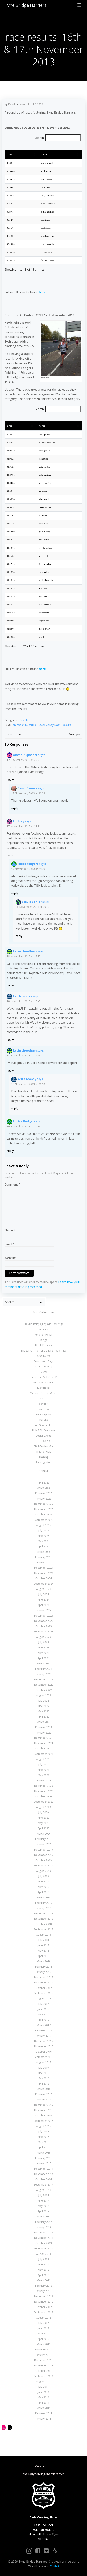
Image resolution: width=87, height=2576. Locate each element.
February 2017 (43, 2030)
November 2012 (43, 2301)
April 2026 (43, 1482)
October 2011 (43, 2370)
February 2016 (43, 2094)
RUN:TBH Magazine (43, 1430)
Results (24, 720)
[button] (34, 154)
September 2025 (43, 1520)
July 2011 (43, 2386)
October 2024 (43, 1578)
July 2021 (43, 1764)
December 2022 (43, 1679)
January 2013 (43, 2291)
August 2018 (43, 1934)
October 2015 (43, 2115)
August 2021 (43, 1759)
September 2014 (43, 2184)
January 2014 (43, 2227)
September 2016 (43, 2057)
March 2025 (44, 1551)
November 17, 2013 (31, 104)
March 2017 (44, 2025)
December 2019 (43, 1849)
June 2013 (43, 2264)
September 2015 (43, 2120)
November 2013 (43, 2237)
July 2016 (43, 2067)
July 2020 (43, 1812)
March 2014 (44, 2216)
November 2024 (43, 1573)
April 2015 (43, 2147)
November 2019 (43, 1855)
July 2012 (43, 2323)
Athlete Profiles (44, 1334)
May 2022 (43, 1711)
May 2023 (43, 1652)
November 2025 (43, 1509)
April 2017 (43, 2019)
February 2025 (43, 1557)
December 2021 (43, 1738)
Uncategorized (43, 1462)
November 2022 (43, 1684)
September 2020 (43, 1801)
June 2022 (43, 1706)
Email (9, 1244)
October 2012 (43, 2307)
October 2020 (43, 1796)
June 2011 (43, 2392)
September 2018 (43, 1929)
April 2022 (43, 1716)
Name (10, 1230)
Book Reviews (43, 1345)
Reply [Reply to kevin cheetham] (10, 985)
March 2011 (44, 2408)
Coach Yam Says (43, 1361)
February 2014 (43, 2222)
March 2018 (44, 1961)
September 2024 (43, 1583)
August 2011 (43, 2381)
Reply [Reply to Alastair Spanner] (10, 780)
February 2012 (43, 2349)
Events (44, 1372)
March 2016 (44, 2089)
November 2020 (43, 1791)
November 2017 (43, 1982)
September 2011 (43, 2376)
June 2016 (43, 2073)
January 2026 (43, 1498)
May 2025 (43, 1541)
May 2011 (43, 2397)
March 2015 (44, 2152)
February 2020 (43, 1839)
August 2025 (43, 1525)
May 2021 (43, 1775)
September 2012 (43, 2312)
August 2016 (43, 2062)
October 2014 (43, 2179)
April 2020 (43, 1828)
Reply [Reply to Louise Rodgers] (10, 1151)
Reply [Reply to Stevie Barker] (19, 936)
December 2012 (43, 2296)
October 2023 (43, 1626)
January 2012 (43, 2354)
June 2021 (43, 1769)
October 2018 (43, 1924)
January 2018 (43, 1972)
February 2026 (43, 1493)
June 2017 (43, 2009)
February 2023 (43, 1668)
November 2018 (43, 1918)
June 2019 (43, 1881)
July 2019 (43, 1876)
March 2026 (44, 1488)
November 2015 (43, 2110)
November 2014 (43, 2174)
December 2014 (43, 2168)
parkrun (43, 1403)
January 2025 (43, 1562)
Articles (43, 1329)
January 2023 (43, 1674)
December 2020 (43, 1785)
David (11, 104)
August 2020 (43, 1807)
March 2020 (44, 1833)
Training (43, 1457)
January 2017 (43, 2035)
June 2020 (43, 1817)
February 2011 (43, 2413)
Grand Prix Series (43, 1382)
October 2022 (43, 1690)
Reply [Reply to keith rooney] (10, 1040)
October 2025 (43, 1514)
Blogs (43, 1340)
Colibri (54, 2566)
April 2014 (43, 2211)
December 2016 (43, 2041)
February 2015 (43, 2158)
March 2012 (44, 2344)
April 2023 (43, 1658)
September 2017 (43, 1993)
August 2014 (43, 2190)
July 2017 (43, 2003)
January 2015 (43, 2163)
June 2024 (43, 1599)
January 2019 (43, 1908)
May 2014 (43, 2206)
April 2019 (43, 1892)
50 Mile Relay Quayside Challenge (43, 1324)
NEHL (43, 1398)
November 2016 (43, 2046)
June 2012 (43, 2328)
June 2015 (43, 2136)
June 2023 (43, 1647)
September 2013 (43, 2248)
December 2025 (43, 1504)
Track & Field (43, 1451)
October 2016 (43, 2051)
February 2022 (43, 1727)
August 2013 (43, 2253)
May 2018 (43, 1950)
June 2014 (43, 2200)
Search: (39, 138)
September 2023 (43, 1631)
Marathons (43, 1388)
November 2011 (43, 2365)
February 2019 (43, 1902)
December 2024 (43, 1567)
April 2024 (43, 1605)
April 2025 (43, 1546)
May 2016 (43, 2078)
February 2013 (43, 2285)
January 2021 (43, 1780)
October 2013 (43, 2243)
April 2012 (43, 2339)
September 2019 (43, 1865)
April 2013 (43, 2275)
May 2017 (43, 2014)
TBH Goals (43, 1441)
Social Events (43, 1435)
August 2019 (43, 1871)
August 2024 (43, 1589)
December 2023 (43, 1615)
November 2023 (43, 1621)
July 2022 (43, 1700)
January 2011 (43, 2418)
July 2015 (43, 2131)
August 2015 (43, 2126)
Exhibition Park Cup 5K (43, 1377)
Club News (43, 1356)
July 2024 (43, 1594)
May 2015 (43, 2142)
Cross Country (43, 1366)
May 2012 (43, 2333)
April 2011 (43, 2402)
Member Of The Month (43, 1393)
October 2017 (43, 1988)
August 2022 (43, 1695)
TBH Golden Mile (43, 1446)
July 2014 (43, 2195)
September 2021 (43, 1754)
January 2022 (43, 1732)
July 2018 (43, 1940)
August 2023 (43, 1637)
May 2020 (43, 1823)
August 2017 (43, 1998)
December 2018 (43, 1913)
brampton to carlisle (25, 725)
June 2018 (43, 1945)
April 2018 (43, 1956)
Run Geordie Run (44, 1425)
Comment (12, 1184)
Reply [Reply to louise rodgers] (14, 893)
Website (10, 1258)
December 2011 (43, 2360)
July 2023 (43, 1642)
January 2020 (43, 1844)
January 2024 (43, 1610)
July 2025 (43, 1530)
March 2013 (44, 2280)
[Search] (41, 1302)
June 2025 (43, 1535)
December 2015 (43, 2105)
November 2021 (43, 1743)
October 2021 (43, 1748)
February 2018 (43, 1966)
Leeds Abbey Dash (49, 725)
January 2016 (43, 2099)
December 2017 (43, 1977)
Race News (43, 1409)
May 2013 (43, 2269)
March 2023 (44, 1663)
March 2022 (44, 1722)
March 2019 (44, 1897)
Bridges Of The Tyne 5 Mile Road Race (44, 1350)
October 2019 (43, 1860)
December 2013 (43, 2232)
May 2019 (43, 1886)
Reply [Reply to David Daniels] (14, 808)
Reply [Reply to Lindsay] (10, 855)
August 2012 (43, 2317)
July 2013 (43, 2259)
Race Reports (44, 1414)
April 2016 (43, 2083)
